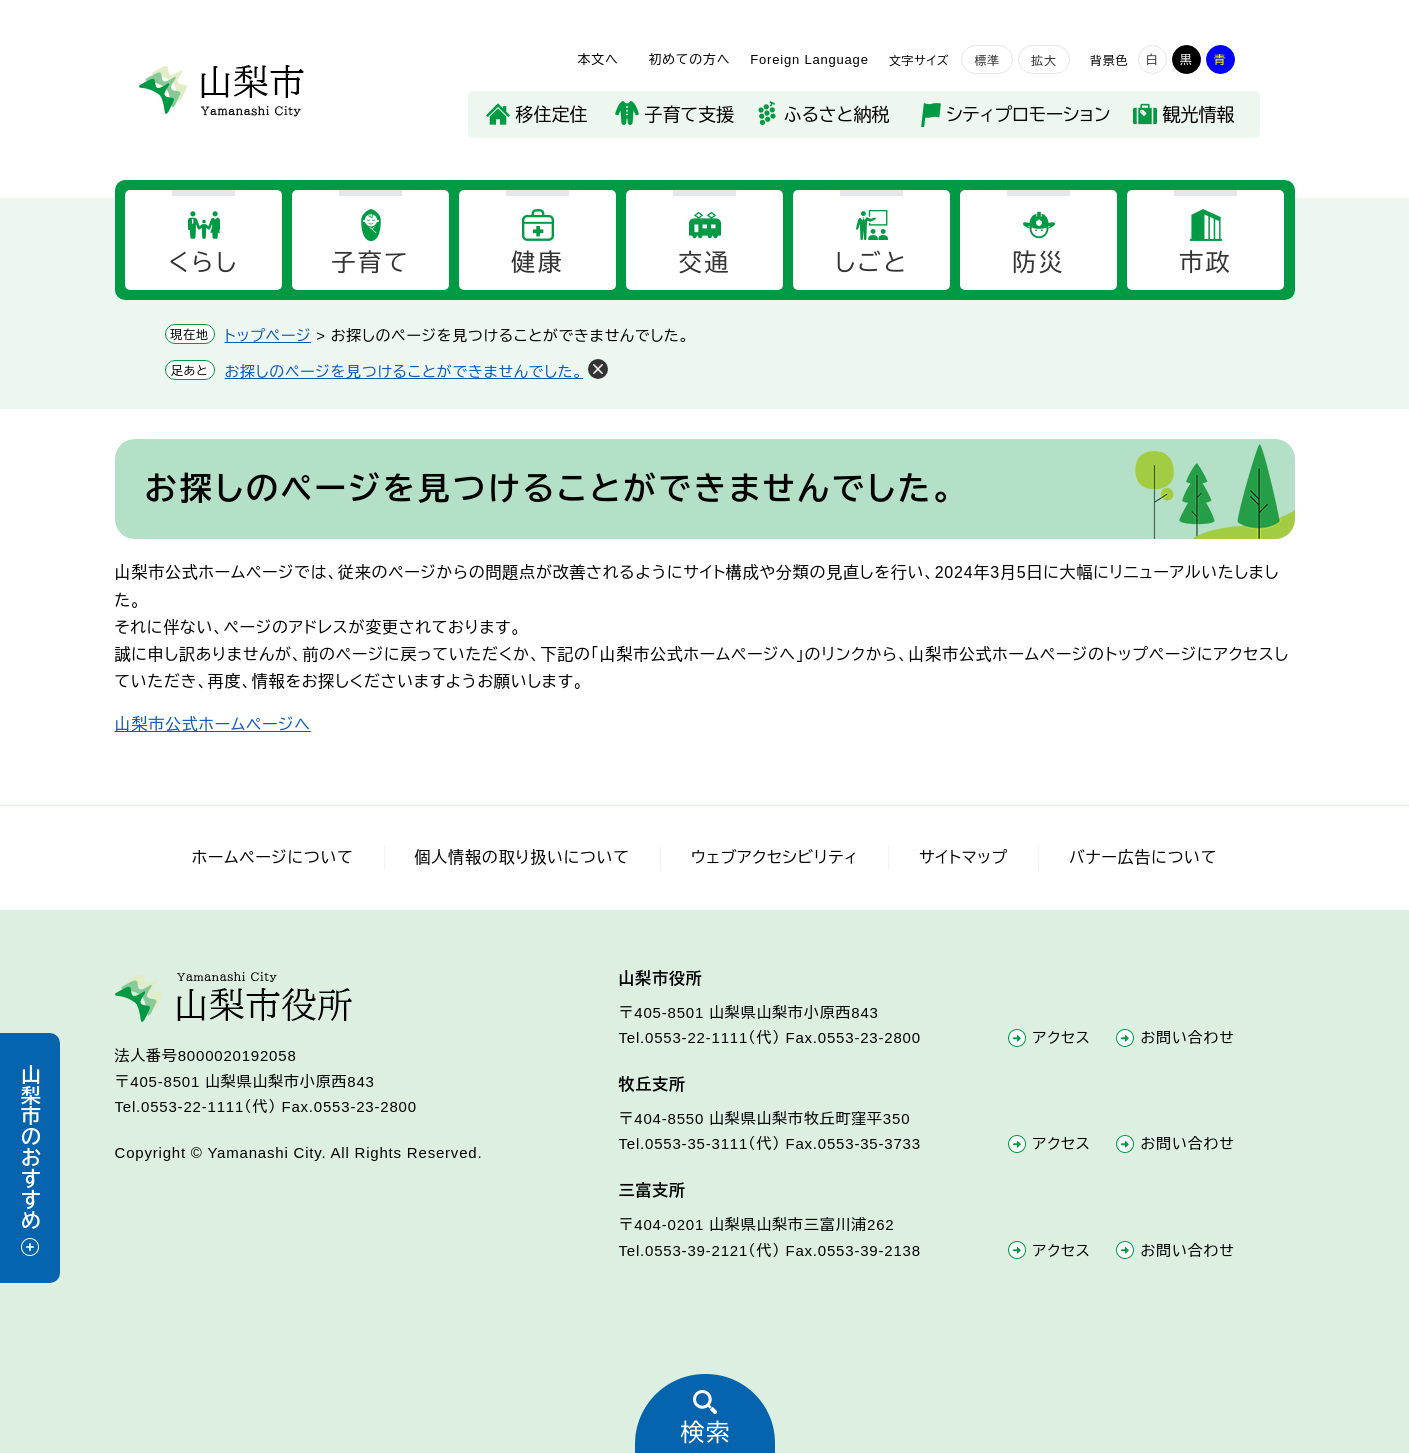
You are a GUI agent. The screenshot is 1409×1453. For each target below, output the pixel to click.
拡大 (1044, 61)
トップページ (268, 335)
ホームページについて (273, 857)
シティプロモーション (1029, 115)
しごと (871, 262)
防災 (1038, 262)
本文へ (597, 59)
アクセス (1062, 1037)
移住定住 (552, 115)
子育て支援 (689, 115)
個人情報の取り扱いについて (522, 857)
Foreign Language (809, 59)
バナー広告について (1143, 857)
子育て (370, 262)
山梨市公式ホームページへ (213, 724)
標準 (987, 61)
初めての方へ (689, 59)
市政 (1205, 262)
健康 (537, 262)
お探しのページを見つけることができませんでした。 (404, 371)
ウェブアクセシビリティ (774, 857)
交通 (704, 262)
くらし (203, 262)
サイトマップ (963, 857)
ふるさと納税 (836, 115)
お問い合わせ (1188, 1037)
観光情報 (1199, 115)
